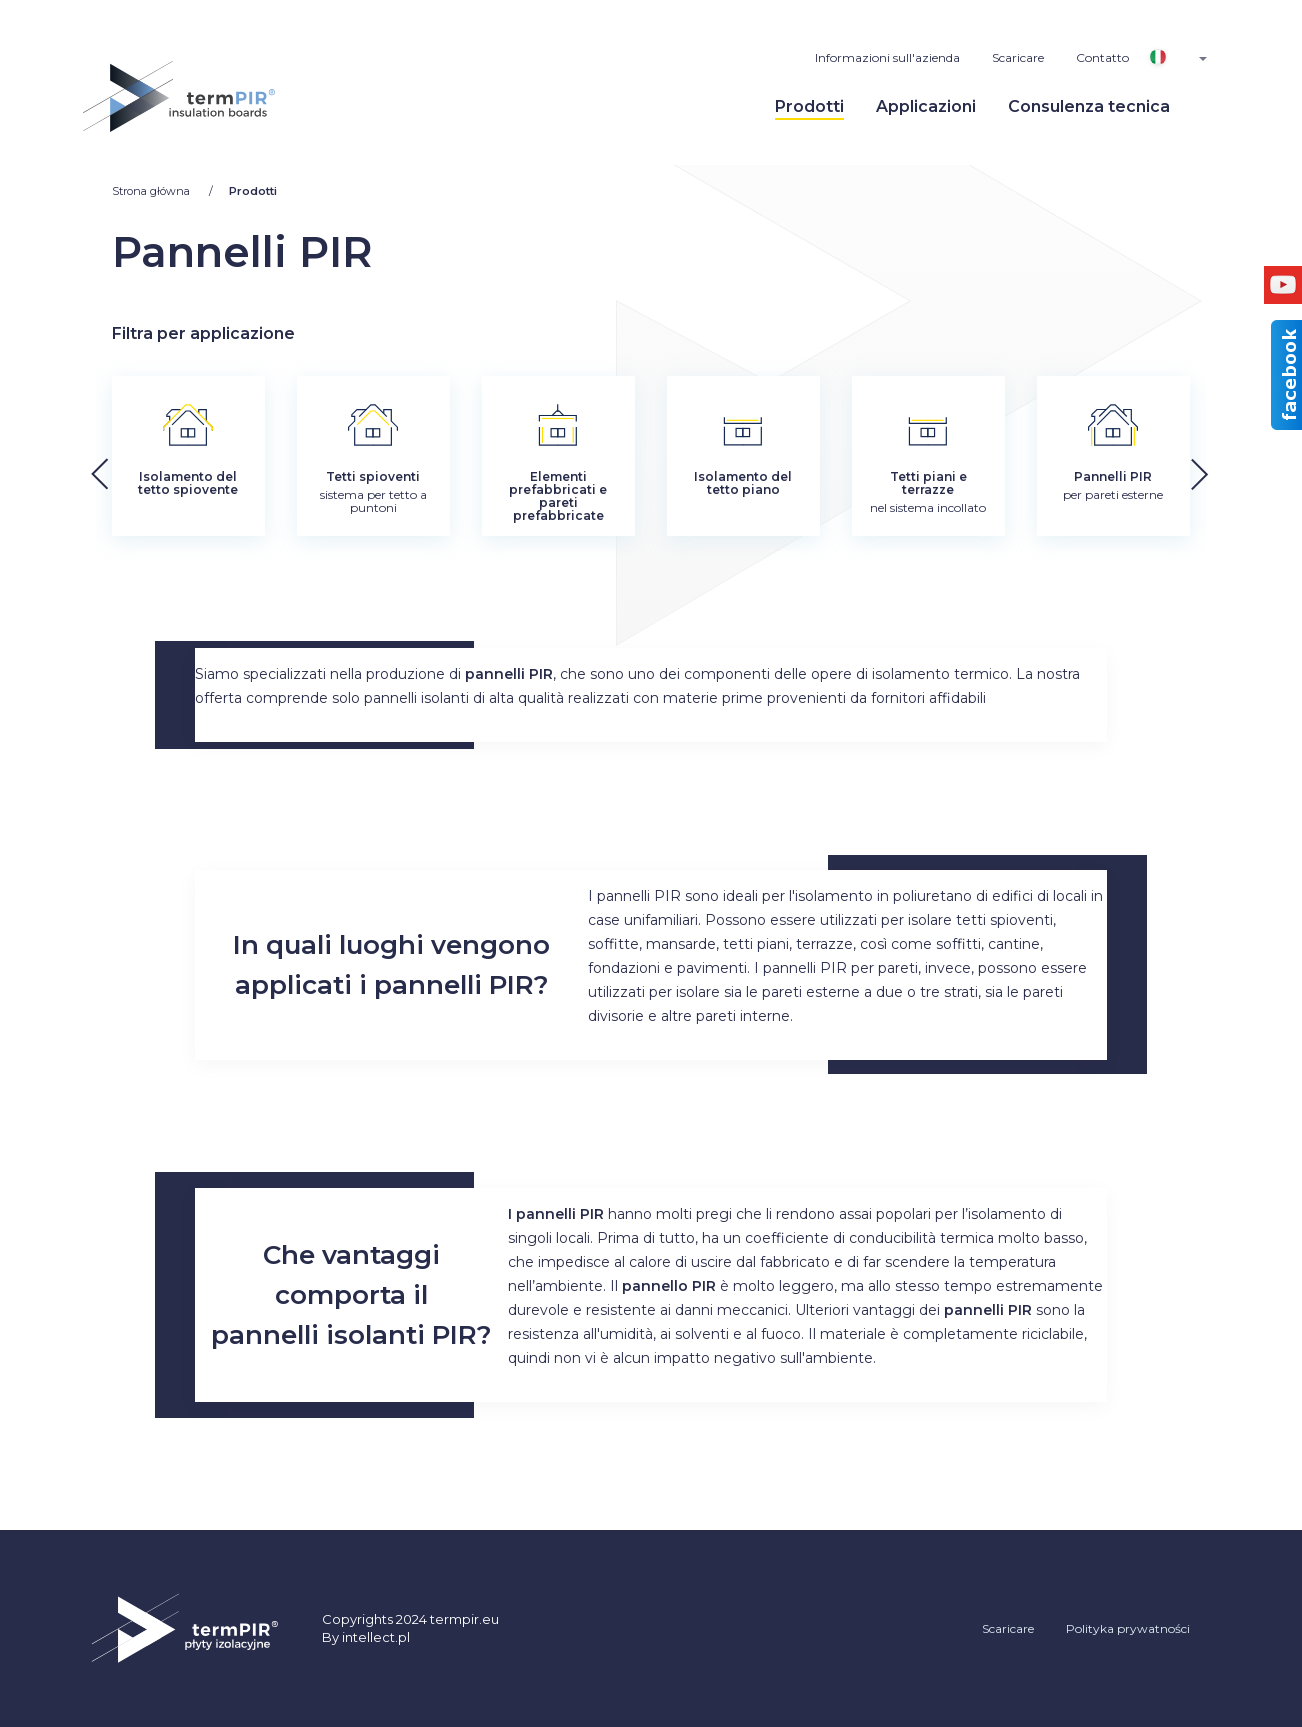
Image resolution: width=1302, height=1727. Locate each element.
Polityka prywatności (1128, 1628)
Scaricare (1018, 57)
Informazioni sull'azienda (887, 57)
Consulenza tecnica (1089, 106)
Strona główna (152, 191)
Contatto (1102, 57)
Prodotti (809, 106)
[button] (1242, 469)
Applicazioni (926, 106)
